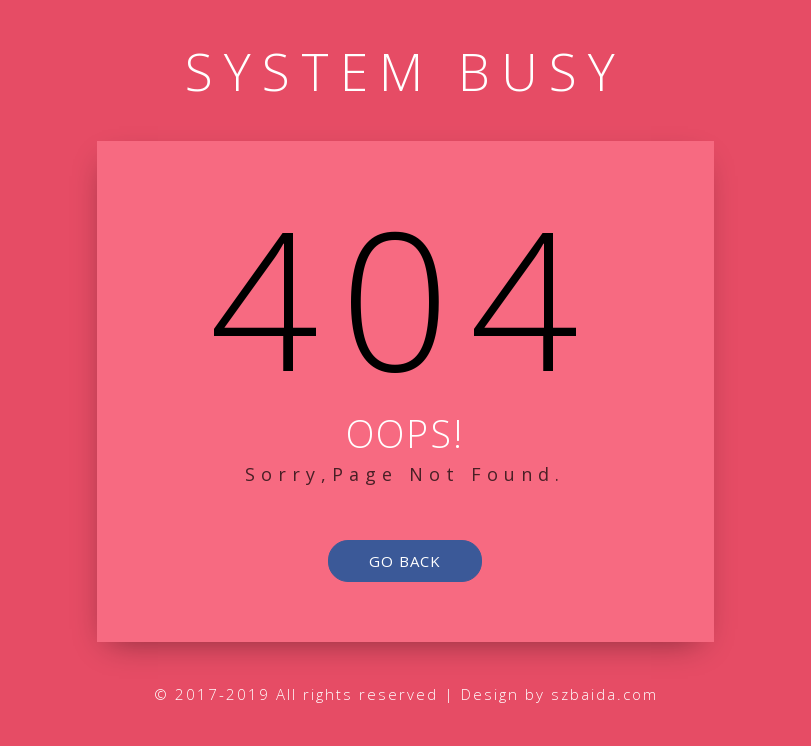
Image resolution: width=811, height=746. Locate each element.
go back (405, 561)
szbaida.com (604, 694)
